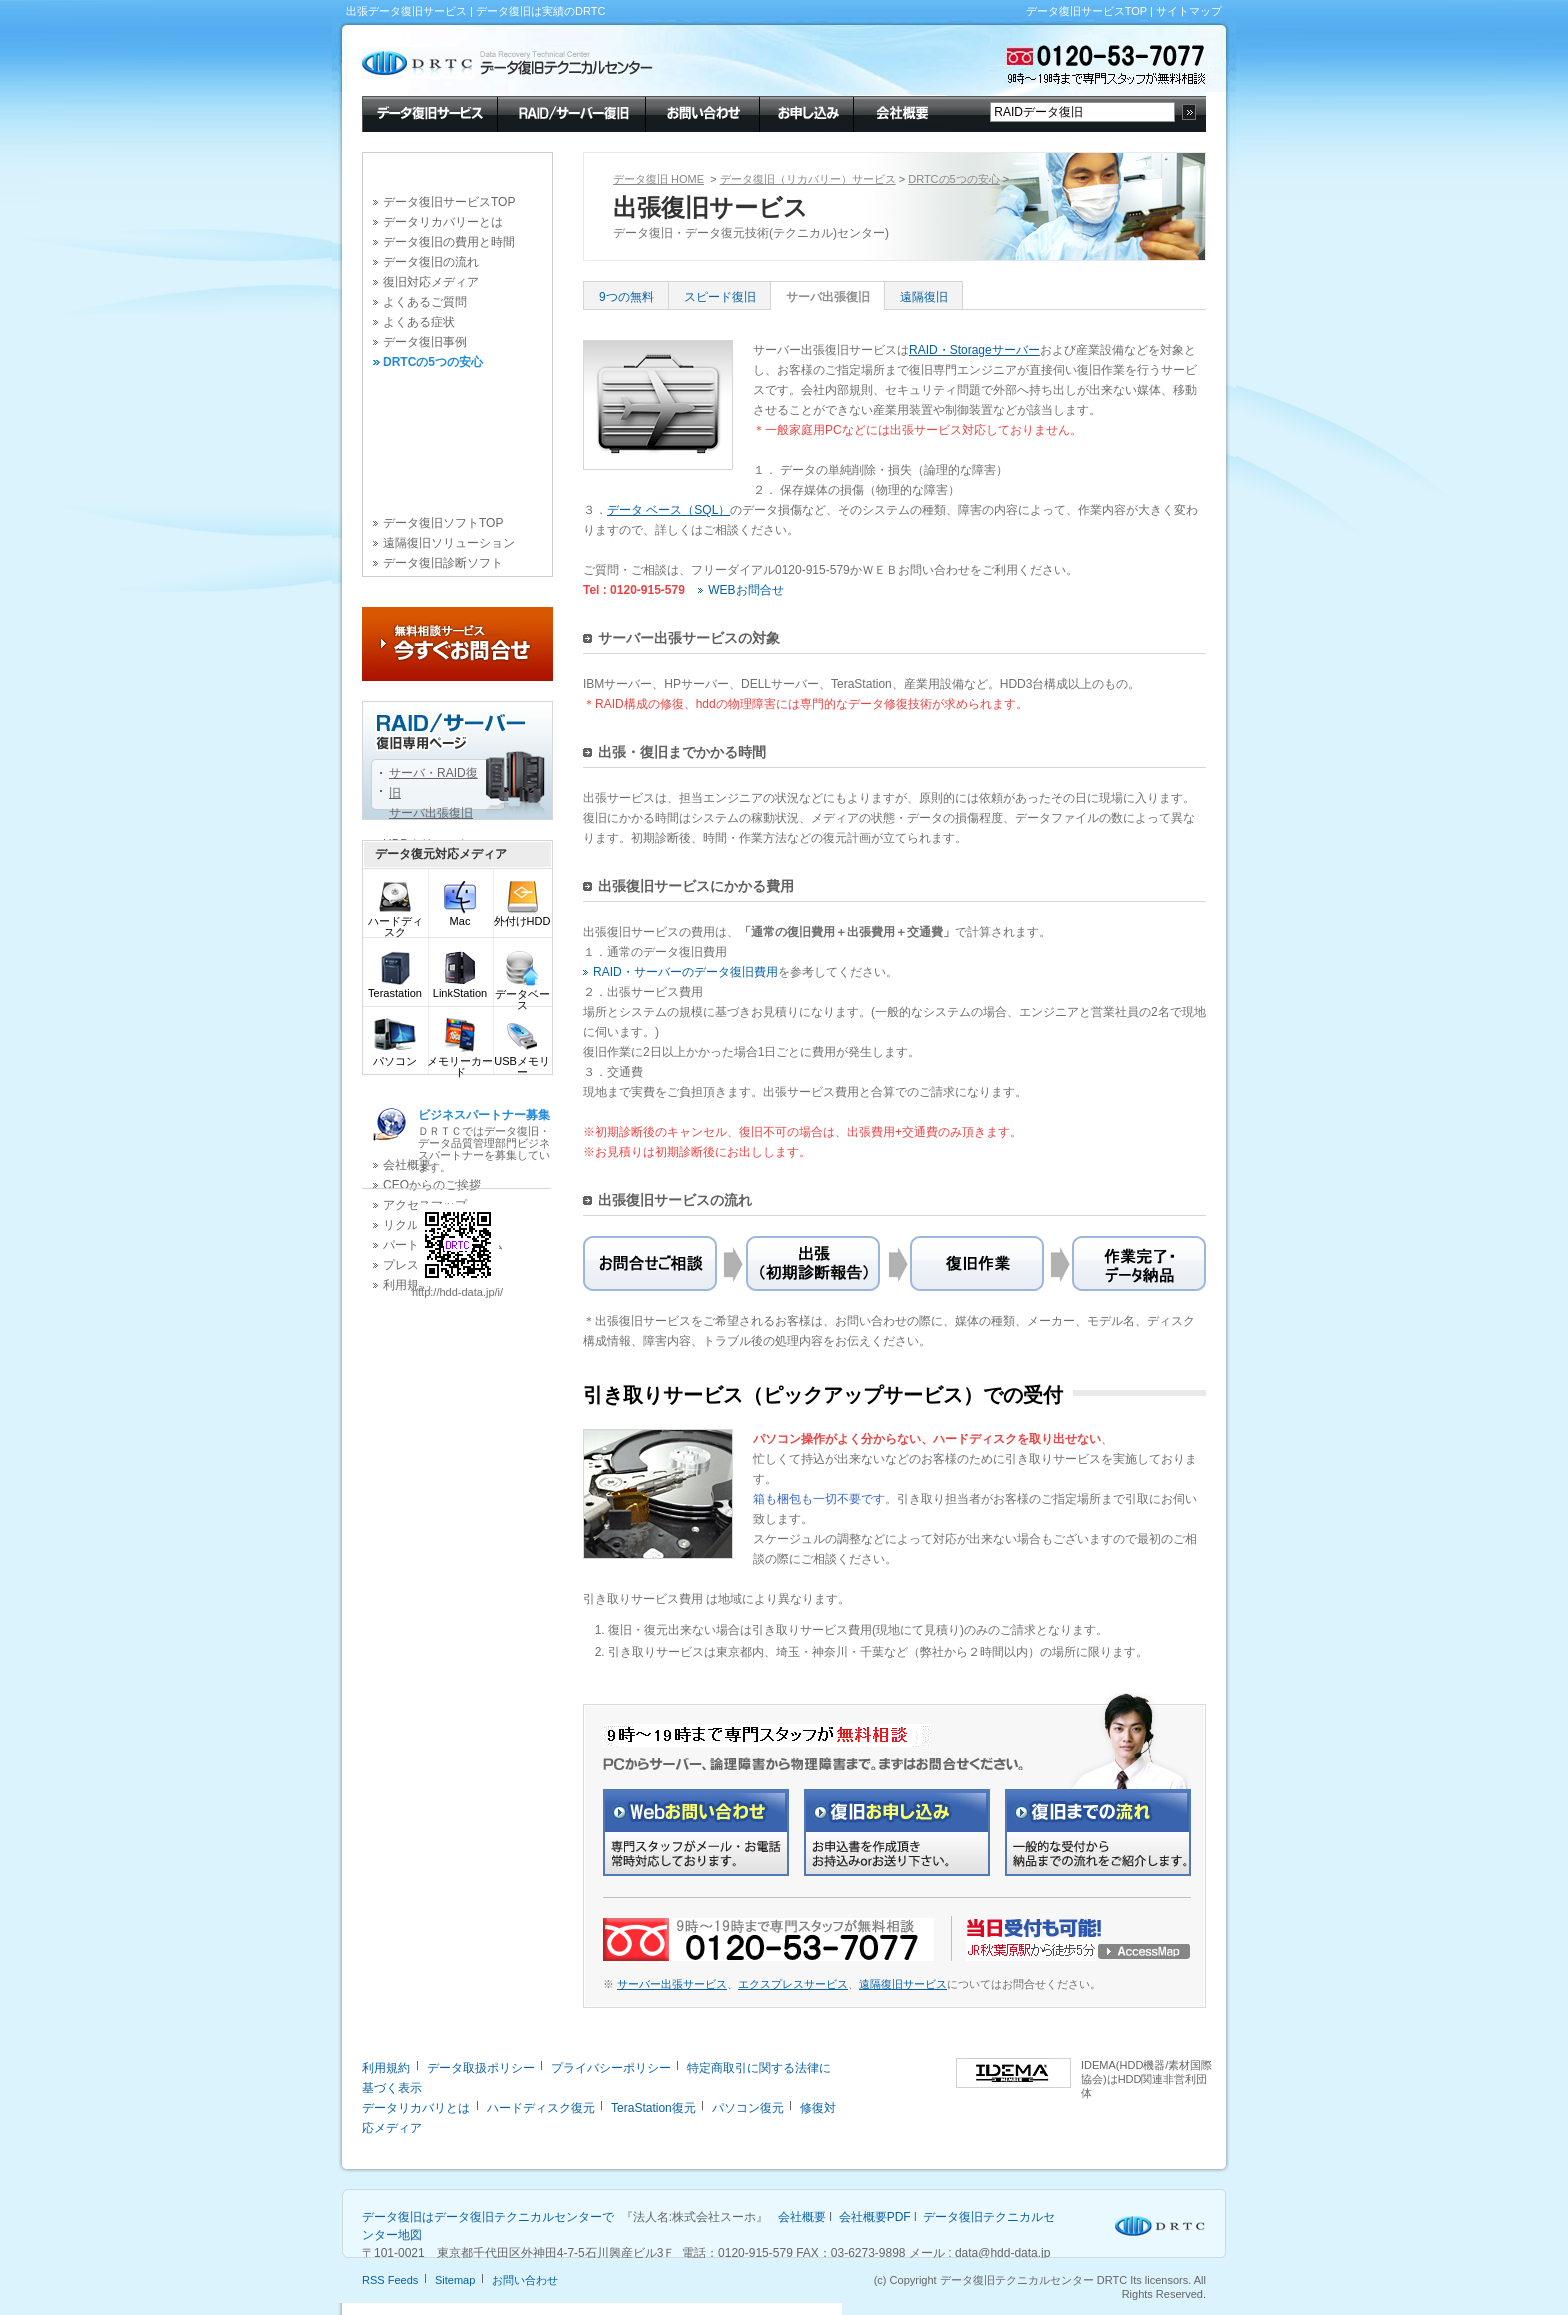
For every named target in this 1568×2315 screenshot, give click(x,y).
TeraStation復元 (653, 2108)
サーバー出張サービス (672, 1984)
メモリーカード (460, 1062)
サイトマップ (1189, 11)
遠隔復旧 (924, 297)
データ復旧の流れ (431, 262)
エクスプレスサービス (793, 1984)
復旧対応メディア (431, 282)
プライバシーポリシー (611, 2068)
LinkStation (460, 988)
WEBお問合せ (745, 590)
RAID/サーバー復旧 (571, 112)
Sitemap (455, 2280)
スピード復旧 (720, 297)
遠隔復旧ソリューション (449, 543)
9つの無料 (626, 297)
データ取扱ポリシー (481, 2068)
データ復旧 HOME (658, 179)
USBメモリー (522, 1062)
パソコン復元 (748, 2108)
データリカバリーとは (443, 222)
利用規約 (386, 2068)
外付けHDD (522, 916)
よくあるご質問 (425, 302)
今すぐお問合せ (457, 644)
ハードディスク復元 (541, 2108)
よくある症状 (419, 322)
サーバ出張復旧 (828, 297)
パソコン (395, 1056)
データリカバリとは (416, 2108)
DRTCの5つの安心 (433, 362)
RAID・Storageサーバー (974, 350)
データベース (522, 995)
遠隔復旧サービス (903, 1984)
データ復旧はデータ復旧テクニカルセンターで (488, 2217)
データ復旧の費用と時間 (449, 242)
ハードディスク (395, 922)
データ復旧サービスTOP (1086, 11)
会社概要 (900, 112)
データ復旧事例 (425, 342)
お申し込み (806, 112)
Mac (460, 916)
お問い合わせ (702, 112)
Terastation (395, 988)
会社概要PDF (875, 2217)
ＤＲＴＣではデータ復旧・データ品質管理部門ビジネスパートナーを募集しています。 (484, 1140)
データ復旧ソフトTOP (443, 523)
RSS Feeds (390, 2280)
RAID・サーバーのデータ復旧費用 (685, 972)
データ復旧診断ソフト (443, 563)
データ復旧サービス (429, 112)
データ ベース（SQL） (668, 510)
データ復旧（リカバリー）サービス (808, 179)
